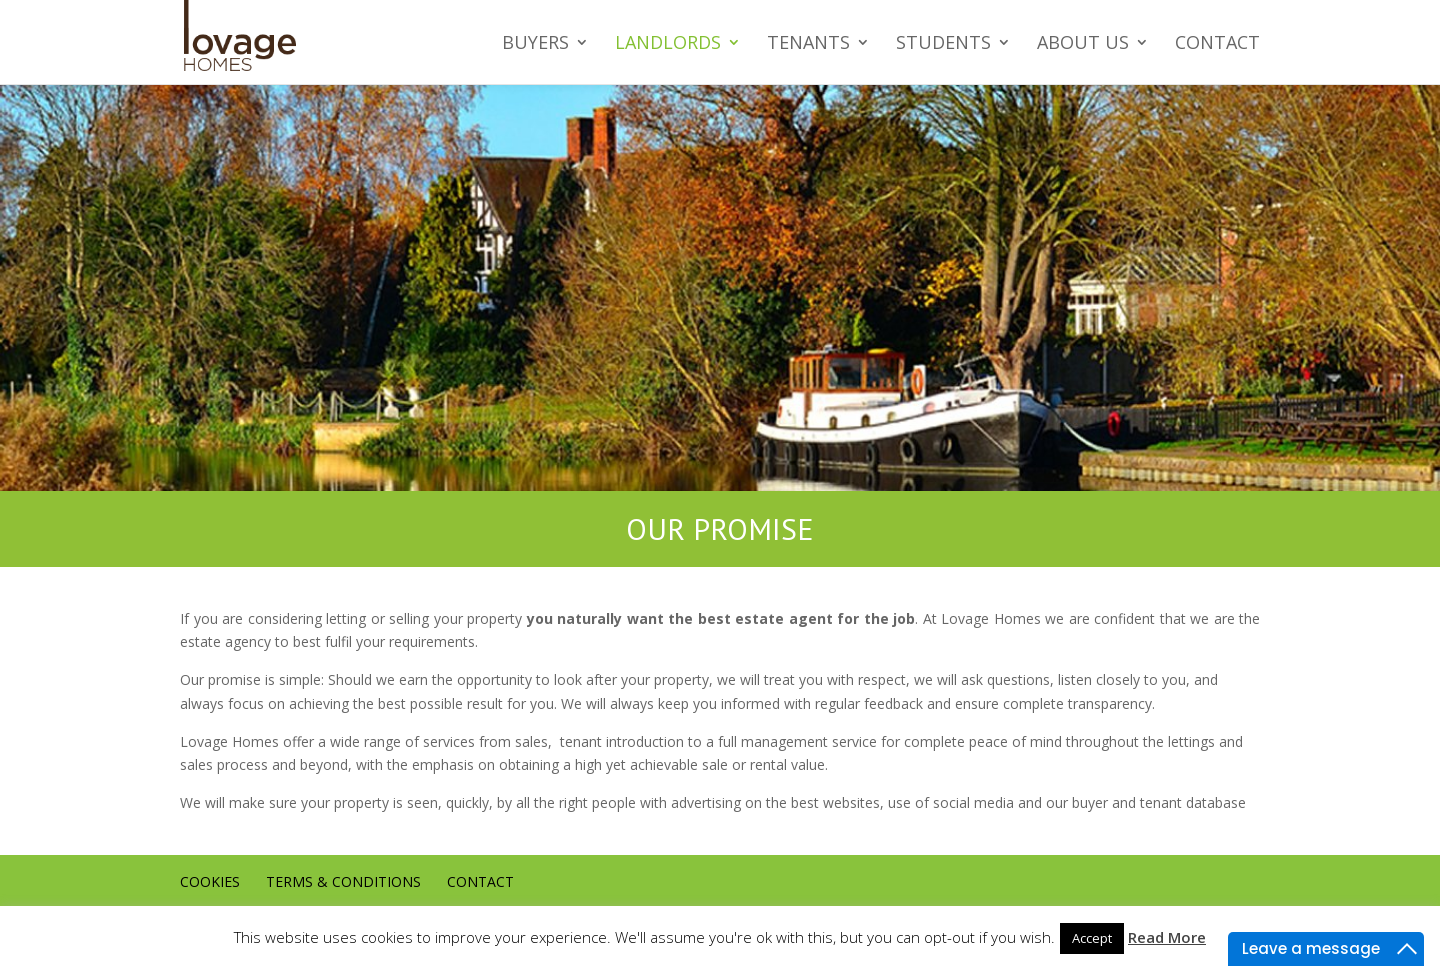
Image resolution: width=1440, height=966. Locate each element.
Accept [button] (1092, 938)
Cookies (210, 881)
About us (1083, 43)
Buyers (535, 43)
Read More (1167, 937)
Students (943, 43)
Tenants (808, 43)
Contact (1217, 43)
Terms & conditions (343, 881)
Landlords (668, 43)
